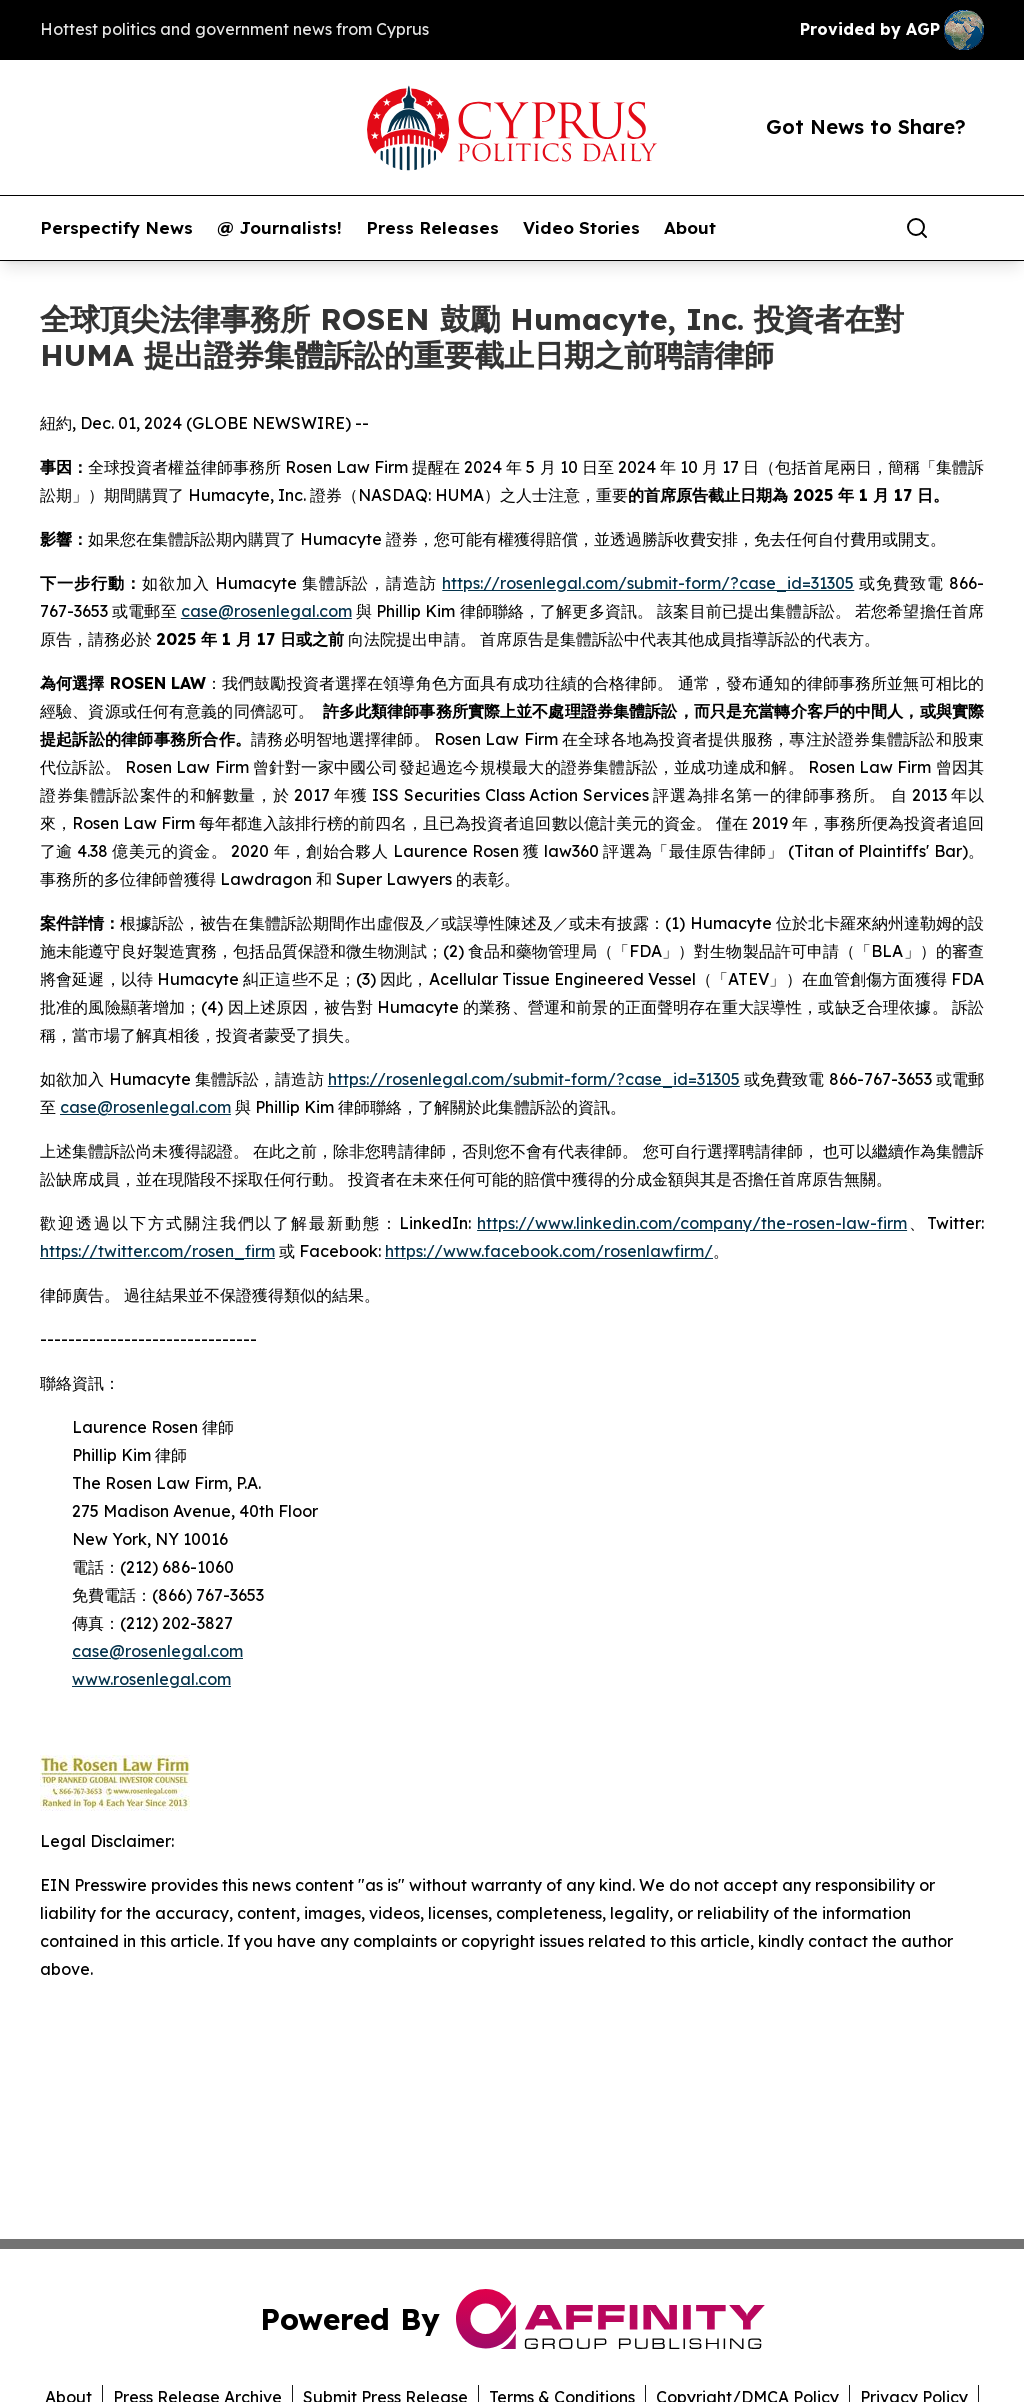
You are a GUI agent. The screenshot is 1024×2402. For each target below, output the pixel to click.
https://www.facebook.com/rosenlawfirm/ (549, 1251)
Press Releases (432, 228)
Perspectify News (116, 228)
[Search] (917, 228)
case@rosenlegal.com (266, 611)
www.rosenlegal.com (151, 1679)
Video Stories (581, 228)
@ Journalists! (279, 228)
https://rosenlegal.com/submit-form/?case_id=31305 (648, 583)
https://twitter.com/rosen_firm (157, 1251)
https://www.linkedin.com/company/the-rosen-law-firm (692, 1223)
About (690, 228)
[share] (970, 228)
